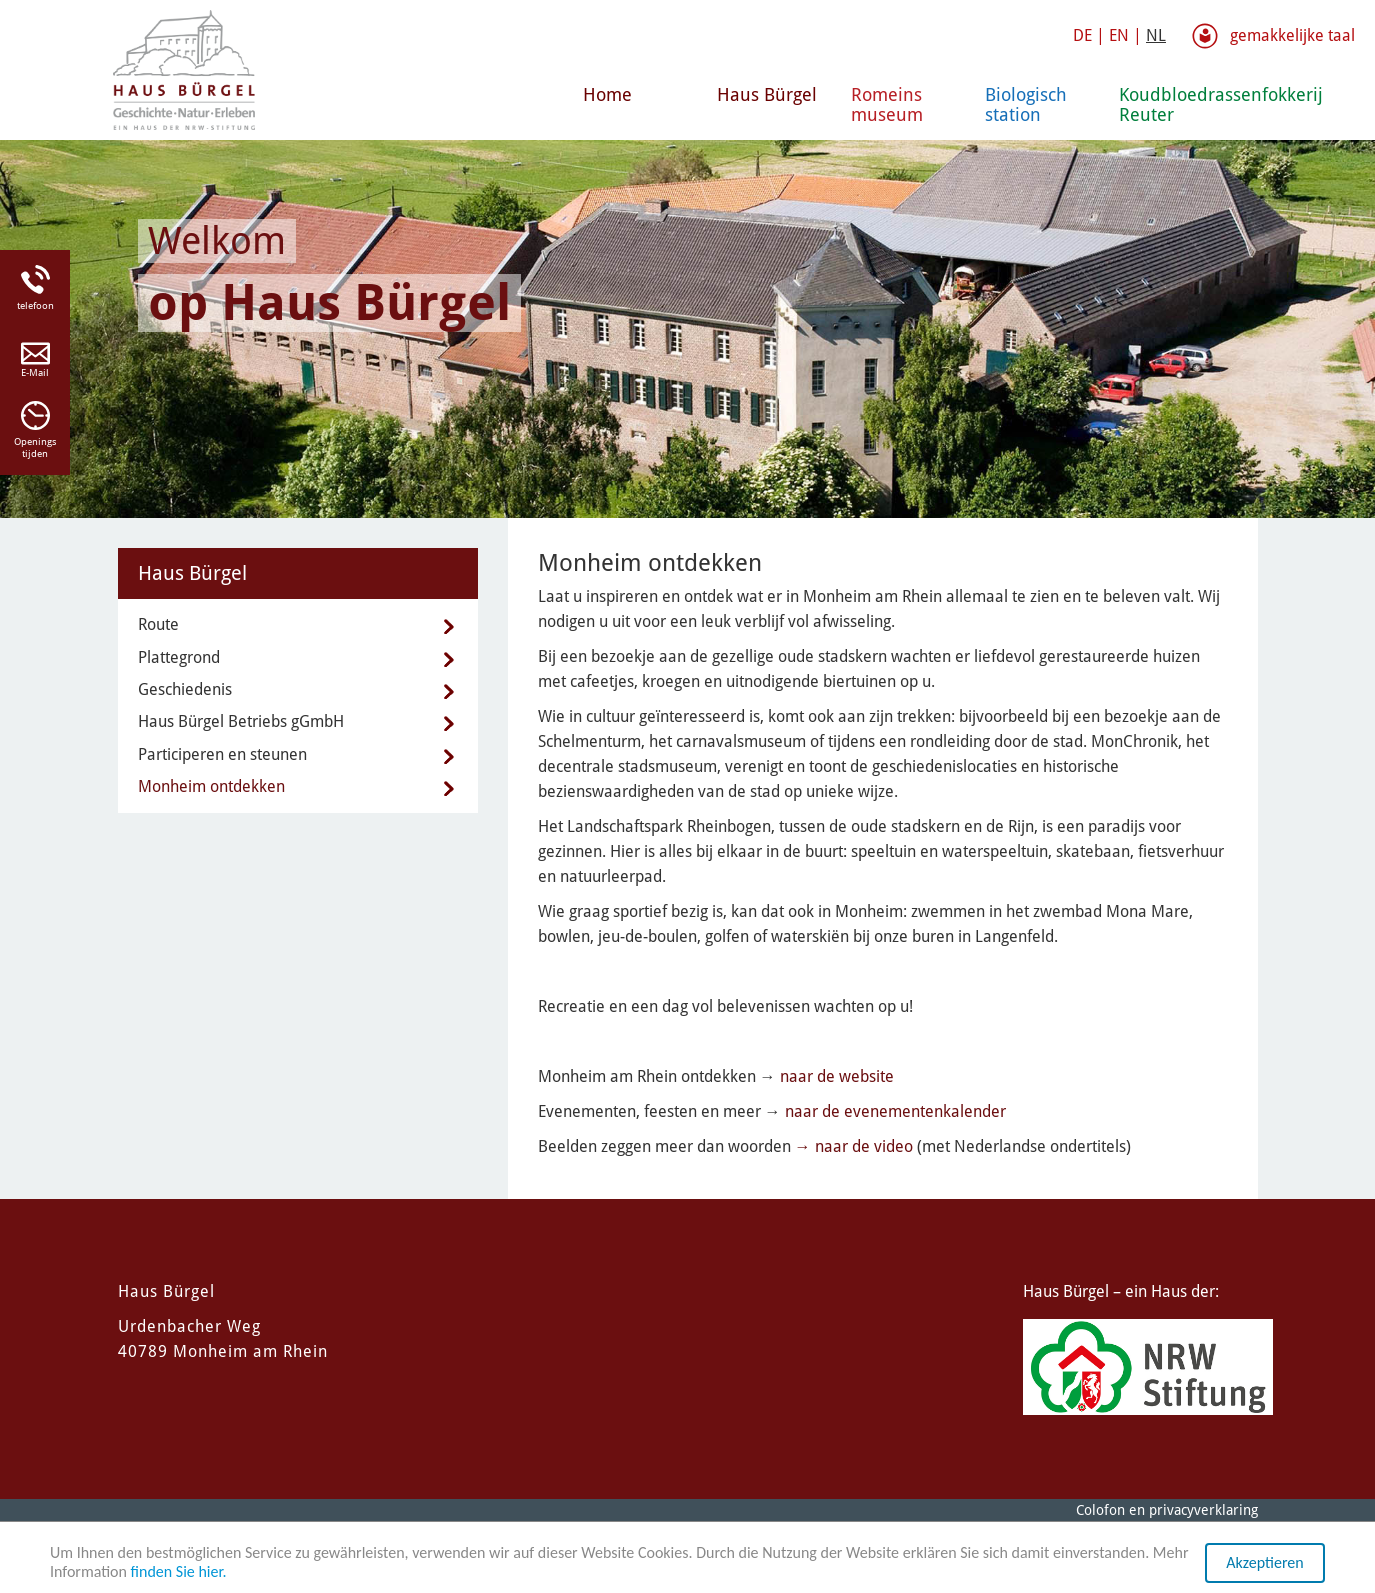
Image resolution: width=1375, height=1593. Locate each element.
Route (158, 624)
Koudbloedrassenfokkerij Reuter (1178, 104)
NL (1156, 35)
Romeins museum (887, 104)
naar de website (837, 1076)
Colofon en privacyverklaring (1167, 1510)
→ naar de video (854, 1146)
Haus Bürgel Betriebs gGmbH (241, 721)
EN (1119, 35)
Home (607, 94)
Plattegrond (179, 657)
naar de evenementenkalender (895, 1111)
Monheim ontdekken (211, 786)
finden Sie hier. (179, 1572)
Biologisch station (1026, 104)
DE (1082, 35)
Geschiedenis (185, 689)
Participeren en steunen (222, 754)
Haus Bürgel (767, 94)
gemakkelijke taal (1292, 35)
